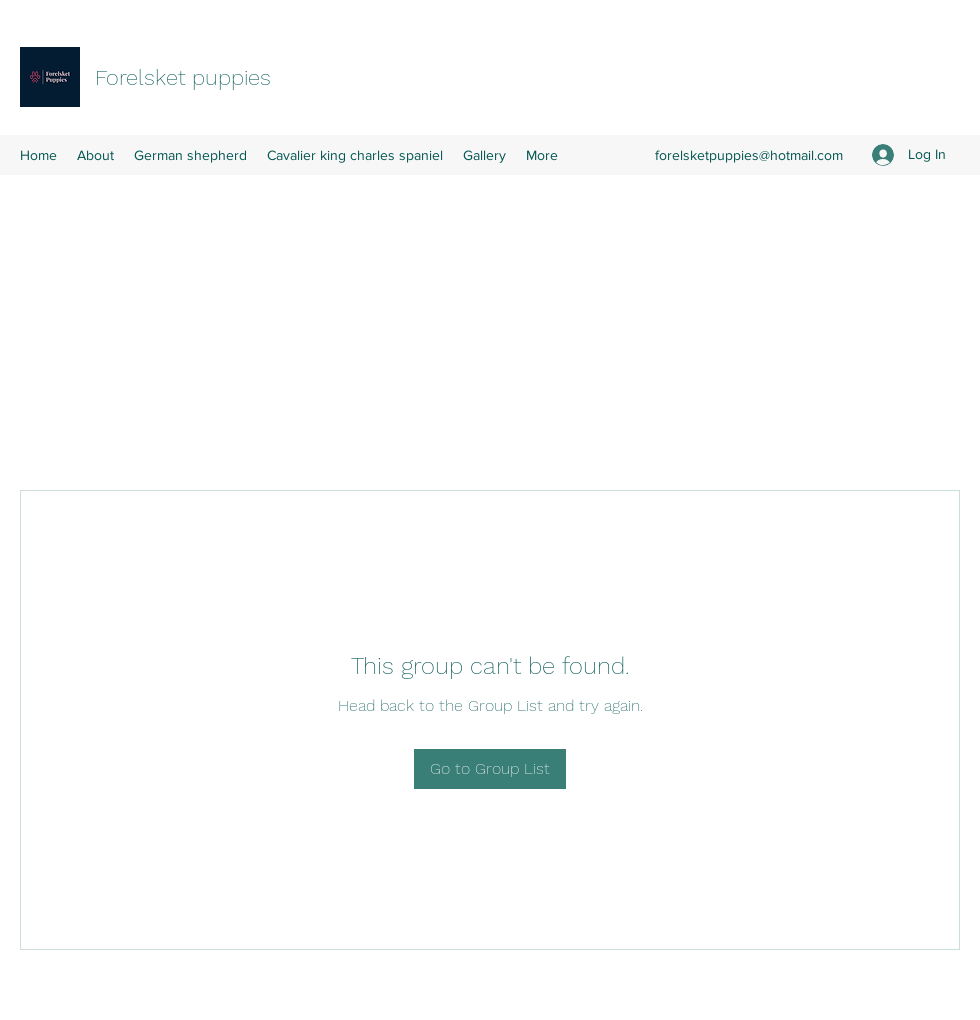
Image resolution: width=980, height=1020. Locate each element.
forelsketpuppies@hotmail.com (749, 155)
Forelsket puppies (183, 77)
